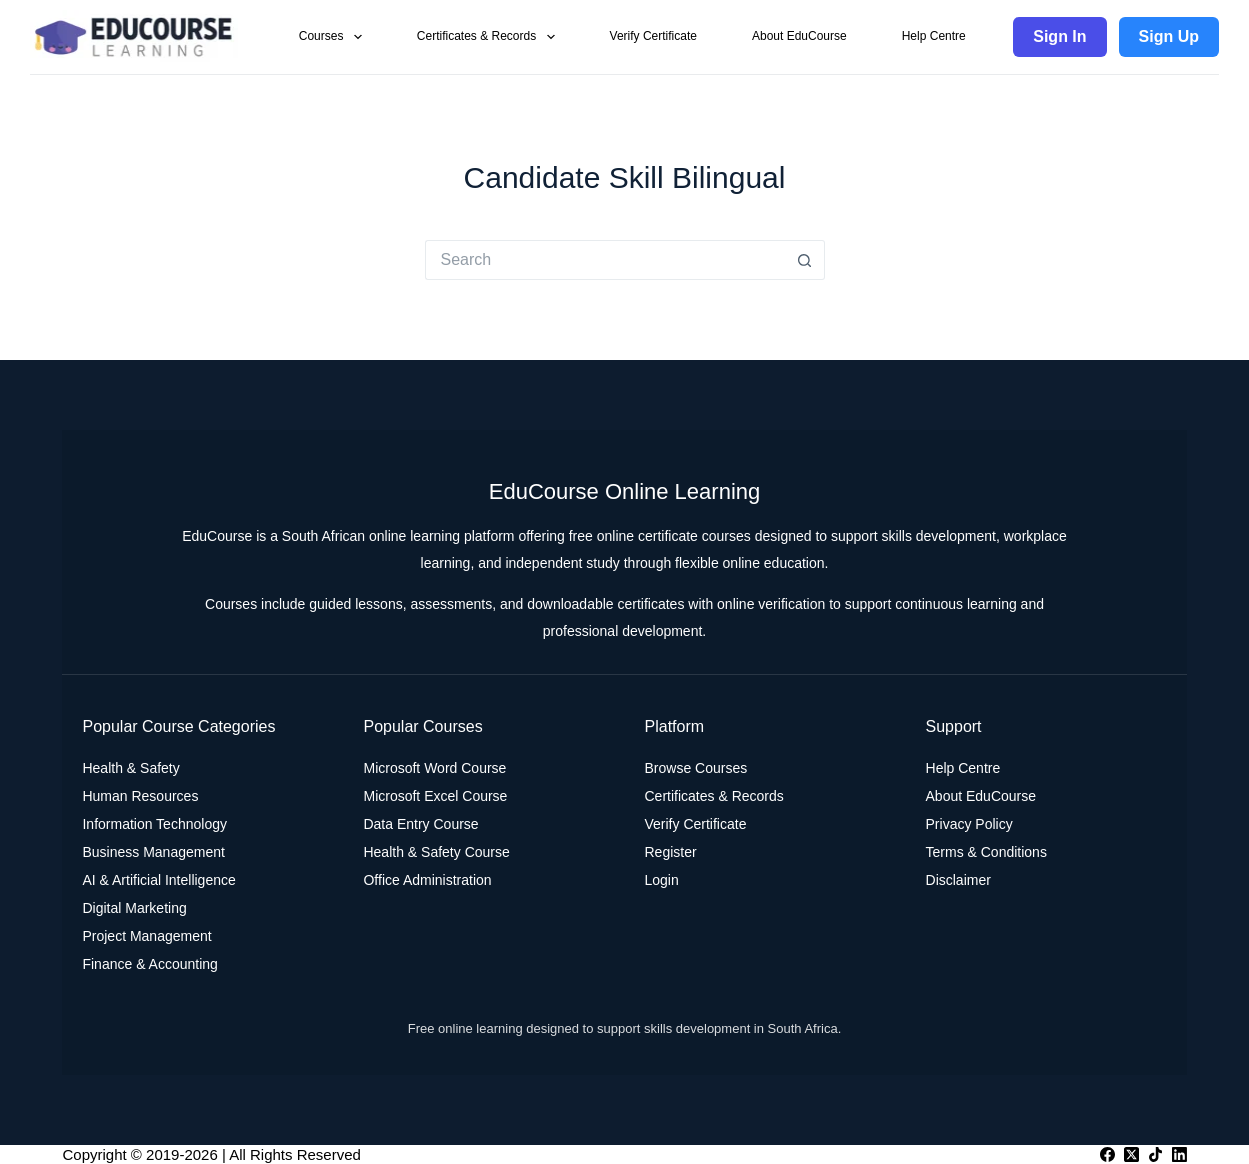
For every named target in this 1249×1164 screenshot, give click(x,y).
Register (671, 852)
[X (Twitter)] (1131, 1154)
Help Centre (934, 36)
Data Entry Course (420, 824)
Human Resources (140, 796)
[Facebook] (1107, 1154)
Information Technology (154, 824)
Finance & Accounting (149, 964)
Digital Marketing (134, 908)
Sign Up (1169, 36)
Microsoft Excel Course (435, 796)
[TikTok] (1155, 1154)
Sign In (1059, 36)
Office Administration (427, 880)
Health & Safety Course (436, 852)
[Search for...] (605, 260)
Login (662, 880)
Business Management (153, 852)
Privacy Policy (969, 824)
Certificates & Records (490, 37)
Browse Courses (696, 768)
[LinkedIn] (1179, 1154)
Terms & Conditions (986, 852)
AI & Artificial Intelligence (158, 880)
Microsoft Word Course (434, 768)
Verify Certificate (653, 36)
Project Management (146, 936)
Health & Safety (130, 768)
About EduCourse (799, 36)
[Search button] (805, 260)
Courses (334, 37)
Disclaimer (958, 880)
